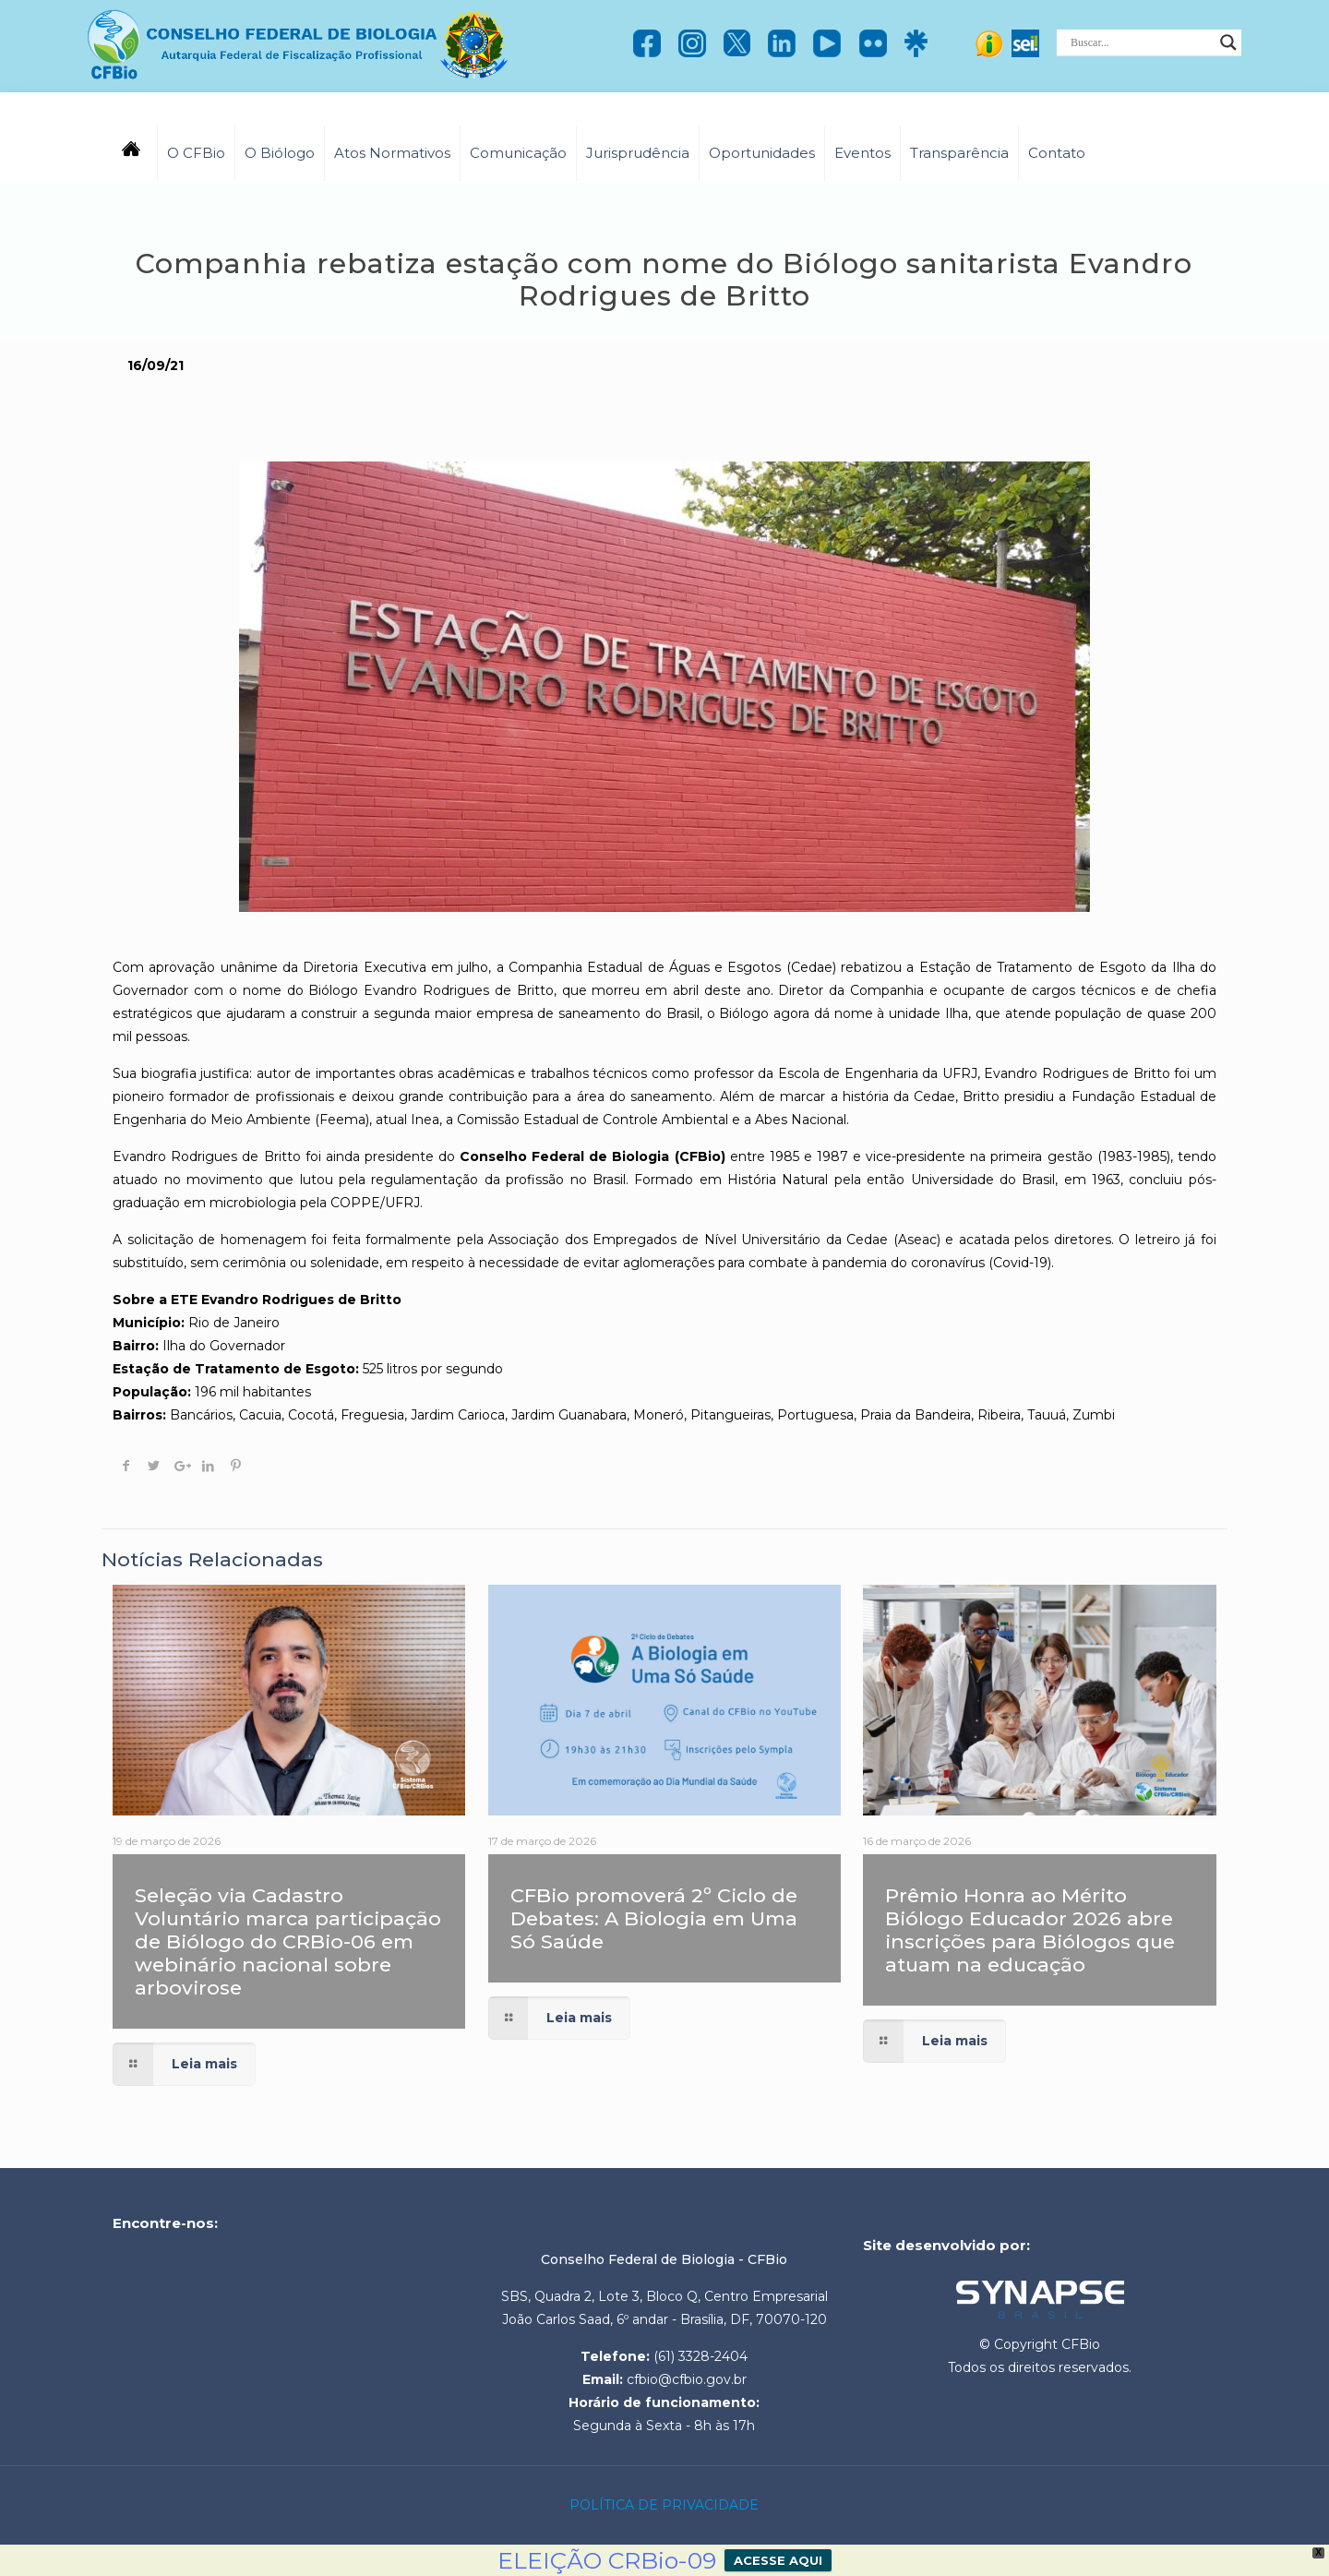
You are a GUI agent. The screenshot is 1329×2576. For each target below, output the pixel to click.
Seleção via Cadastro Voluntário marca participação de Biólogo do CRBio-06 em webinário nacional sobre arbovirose (288, 1941)
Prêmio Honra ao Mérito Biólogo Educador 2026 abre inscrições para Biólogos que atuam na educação (1030, 1930)
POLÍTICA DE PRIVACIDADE (664, 2505)
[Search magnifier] (1228, 42)
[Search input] (1141, 42)
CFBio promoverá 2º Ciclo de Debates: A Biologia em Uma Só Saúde (653, 1918)
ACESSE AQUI (778, 2560)
